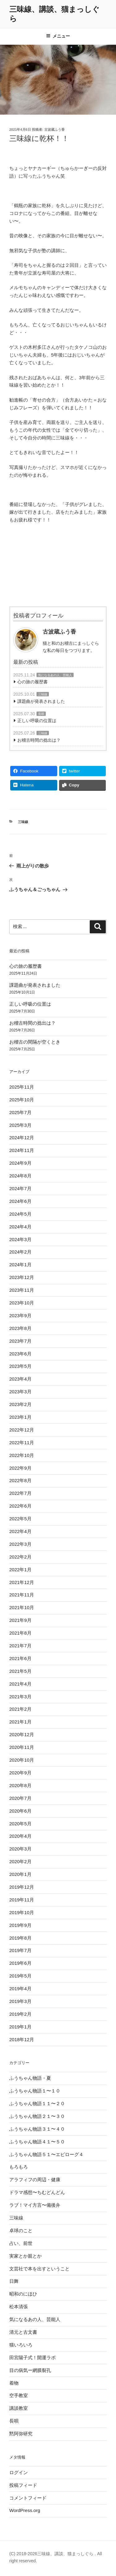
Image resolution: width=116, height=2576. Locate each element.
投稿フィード (23, 2485)
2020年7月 (20, 1798)
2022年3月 (20, 1544)
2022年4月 (20, 1531)
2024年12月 (21, 1137)
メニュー (58, 36)
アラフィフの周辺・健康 (34, 2179)
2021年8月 (20, 1633)
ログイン (18, 2472)
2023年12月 (21, 1277)
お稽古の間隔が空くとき (34, 1042)
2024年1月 (20, 1264)
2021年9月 (20, 1620)
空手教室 (18, 2395)
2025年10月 (21, 1099)
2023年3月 (20, 1391)
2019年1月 (20, 2026)
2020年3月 (20, 1848)
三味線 (42, 694)
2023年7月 (20, 1341)
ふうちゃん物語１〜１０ (34, 2090)
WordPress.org (24, 2510)
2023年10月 (21, 1302)
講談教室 (18, 2408)
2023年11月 (21, 1290)
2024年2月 (20, 1251)
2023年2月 (20, 1404)
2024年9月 (20, 1163)
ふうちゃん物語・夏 (30, 2078)
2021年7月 (20, 1645)
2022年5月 (20, 1518)
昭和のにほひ (23, 2293)
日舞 (14, 2281)
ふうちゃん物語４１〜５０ (37, 2141)
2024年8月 (20, 1175)
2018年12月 (21, 2039)
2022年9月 (20, 1468)
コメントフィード (27, 2498)
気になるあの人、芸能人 (55, 675)
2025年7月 (20, 1112)
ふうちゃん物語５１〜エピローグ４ (46, 2154)
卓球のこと (20, 2230)
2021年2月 (20, 1709)
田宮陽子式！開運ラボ (32, 2357)
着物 (14, 2383)
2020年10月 (21, 1760)
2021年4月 (20, 1683)
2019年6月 (20, 1963)
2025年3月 (20, 1125)
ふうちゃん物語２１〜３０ (37, 2116)
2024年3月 (20, 1239)
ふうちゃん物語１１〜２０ (37, 2103)
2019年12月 (21, 1887)
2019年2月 (20, 2014)
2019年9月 (20, 1925)
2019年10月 (21, 1912)
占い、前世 (20, 2243)
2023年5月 (20, 1366)
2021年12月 (21, 1582)
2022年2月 (20, 1556)
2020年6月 (20, 1811)
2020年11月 (21, 1747)
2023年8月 (20, 1328)
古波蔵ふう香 (54, 129)
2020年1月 (20, 1874)
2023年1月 (20, 1417)
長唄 (41, 714)
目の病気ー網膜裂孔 (30, 2370)
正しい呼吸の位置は (36, 720)
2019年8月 (20, 1938)
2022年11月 (21, 1442)
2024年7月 (20, 1188)
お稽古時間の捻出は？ (39, 740)
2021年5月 (20, 1671)
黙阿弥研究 (20, 2433)
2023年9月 (20, 1315)
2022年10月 (21, 1455)
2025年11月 (21, 1087)
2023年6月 (20, 1353)
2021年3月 (20, 1696)
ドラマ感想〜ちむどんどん (37, 2192)
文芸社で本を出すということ (39, 2268)
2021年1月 (20, 1721)
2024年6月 (20, 1201)
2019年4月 (20, 1988)
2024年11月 (21, 1150)
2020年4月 (20, 1836)
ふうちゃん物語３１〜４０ (37, 2129)
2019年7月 (20, 1950)
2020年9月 (20, 1772)
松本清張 (18, 2306)
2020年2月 (20, 1861)
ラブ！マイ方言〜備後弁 (34, 2205)
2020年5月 (20, 1823)
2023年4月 (20, 1378)
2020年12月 (21, 1734)
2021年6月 (20, 1658)
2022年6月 (20, 1506)
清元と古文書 (23, 2332)
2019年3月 (20, 2001)
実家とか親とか (25, 2256)
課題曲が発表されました (41, 701)
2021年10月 (21, 1607)
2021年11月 (21, 1594)
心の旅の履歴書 (32, 681)
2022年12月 (21, 1429)
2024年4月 (20, 1226)
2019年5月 (20, 1975)
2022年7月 (20, 1493)
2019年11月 (21, 1899)
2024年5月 (20, 1214)
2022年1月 (20, 1569)
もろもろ (18, 2166)
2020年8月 (20, 1785)
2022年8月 (20, 1480)
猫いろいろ (20, 2344)
